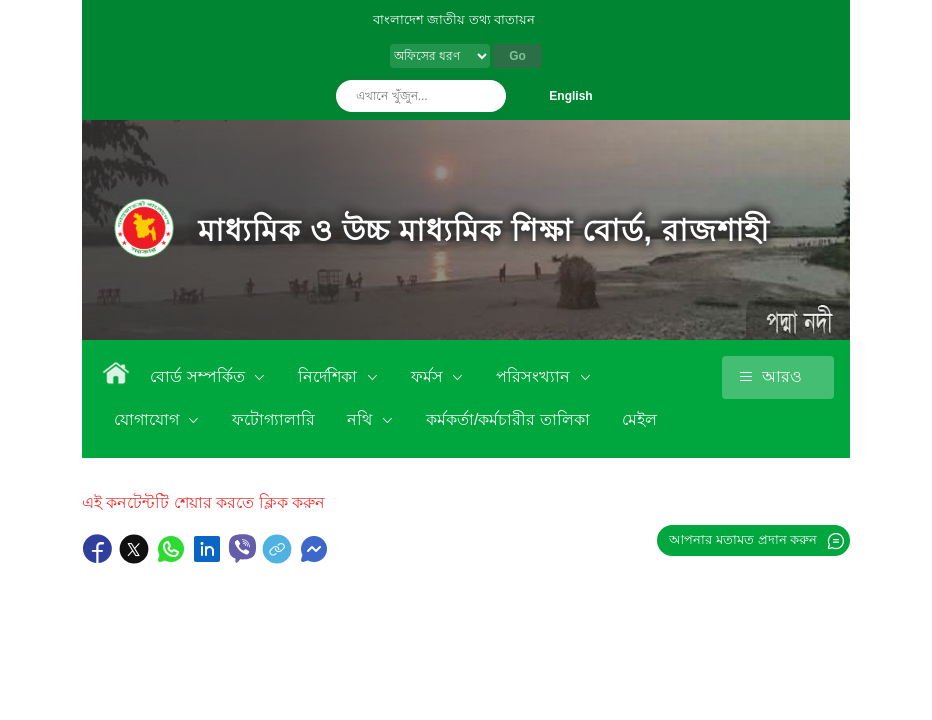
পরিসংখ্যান (535, 376)
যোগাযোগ (148, 419)
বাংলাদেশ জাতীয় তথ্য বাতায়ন (454, 19)
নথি (361, 419)
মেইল (639, 419)
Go (517, 56)
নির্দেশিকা (329, 376)
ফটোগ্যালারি (273, 419)
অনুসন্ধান (486, 96)
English (570, 96)
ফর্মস (429, 376)
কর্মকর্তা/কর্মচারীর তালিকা (508, 419)
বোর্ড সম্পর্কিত (199, 376)
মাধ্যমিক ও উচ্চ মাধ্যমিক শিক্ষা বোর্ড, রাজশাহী (484, 230)
